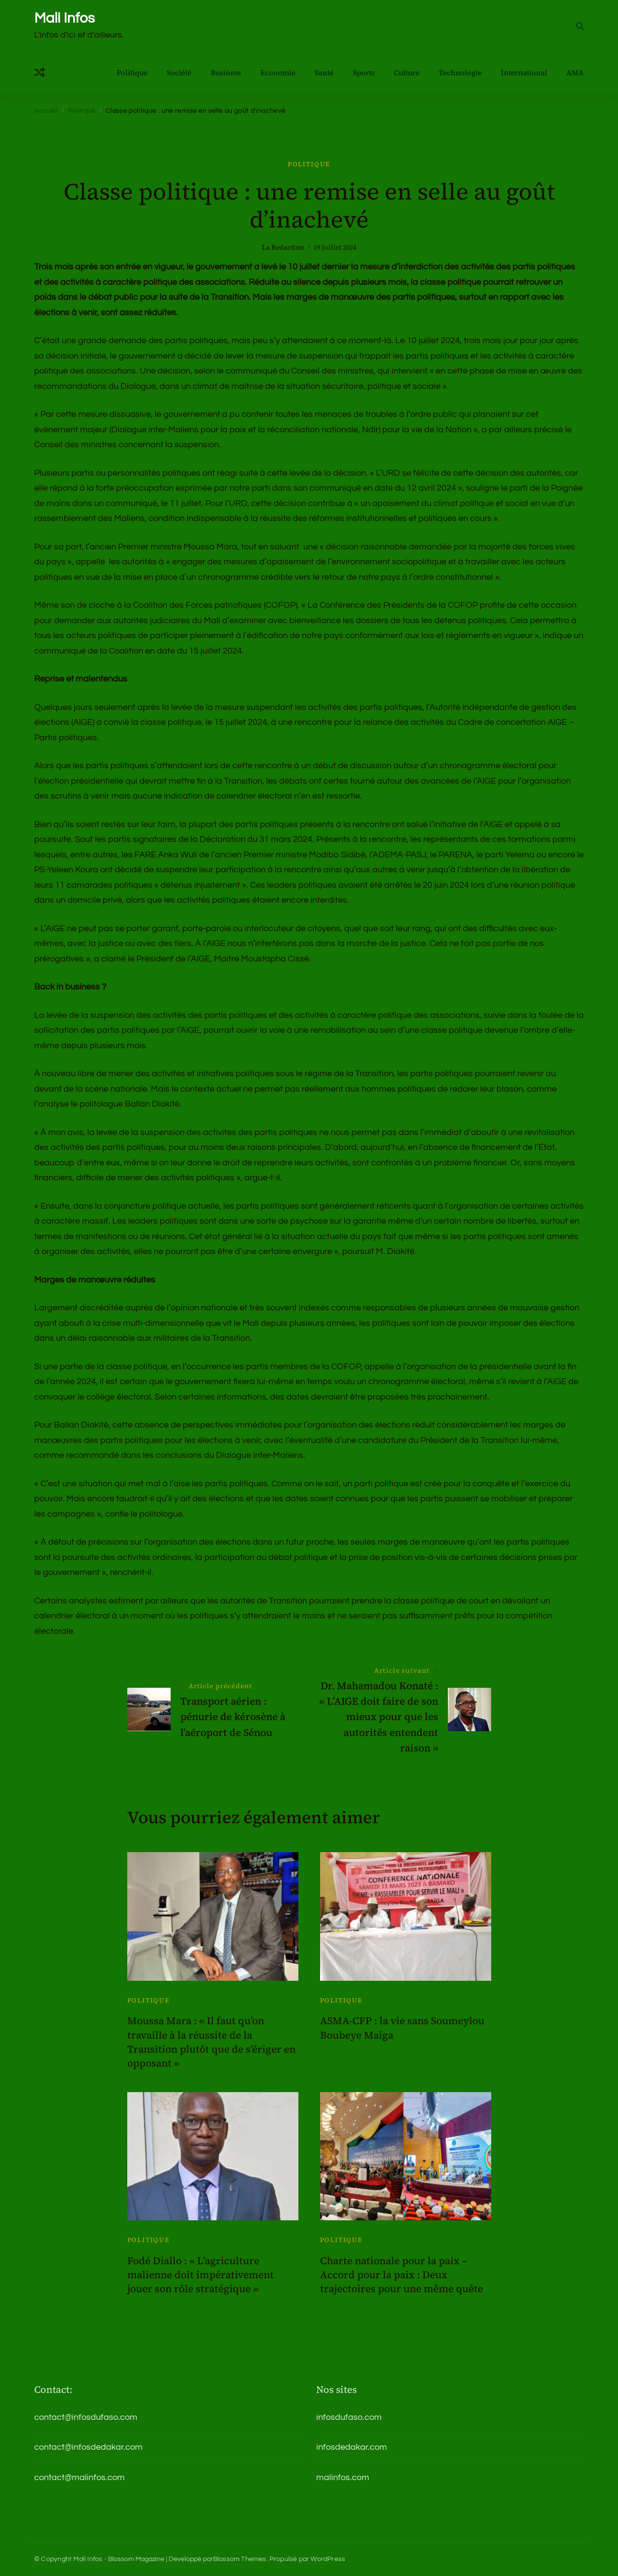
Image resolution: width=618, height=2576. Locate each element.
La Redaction (283, 247)
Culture (406, 72)
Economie (278, 72)
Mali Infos (64, 18)
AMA (575, 72)
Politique (132, 72)
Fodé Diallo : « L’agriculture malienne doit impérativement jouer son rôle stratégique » (200, 2275)
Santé (324, 72)
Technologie (460, 72)
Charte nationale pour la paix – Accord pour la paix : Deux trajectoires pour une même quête (401, 2275)
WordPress (327, 2559)
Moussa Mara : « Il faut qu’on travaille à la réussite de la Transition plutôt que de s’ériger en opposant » (211, 2042)
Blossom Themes (240, 2559)
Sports (364, 72)
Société (179, 72)
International (524, 72)
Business (226, 72)
